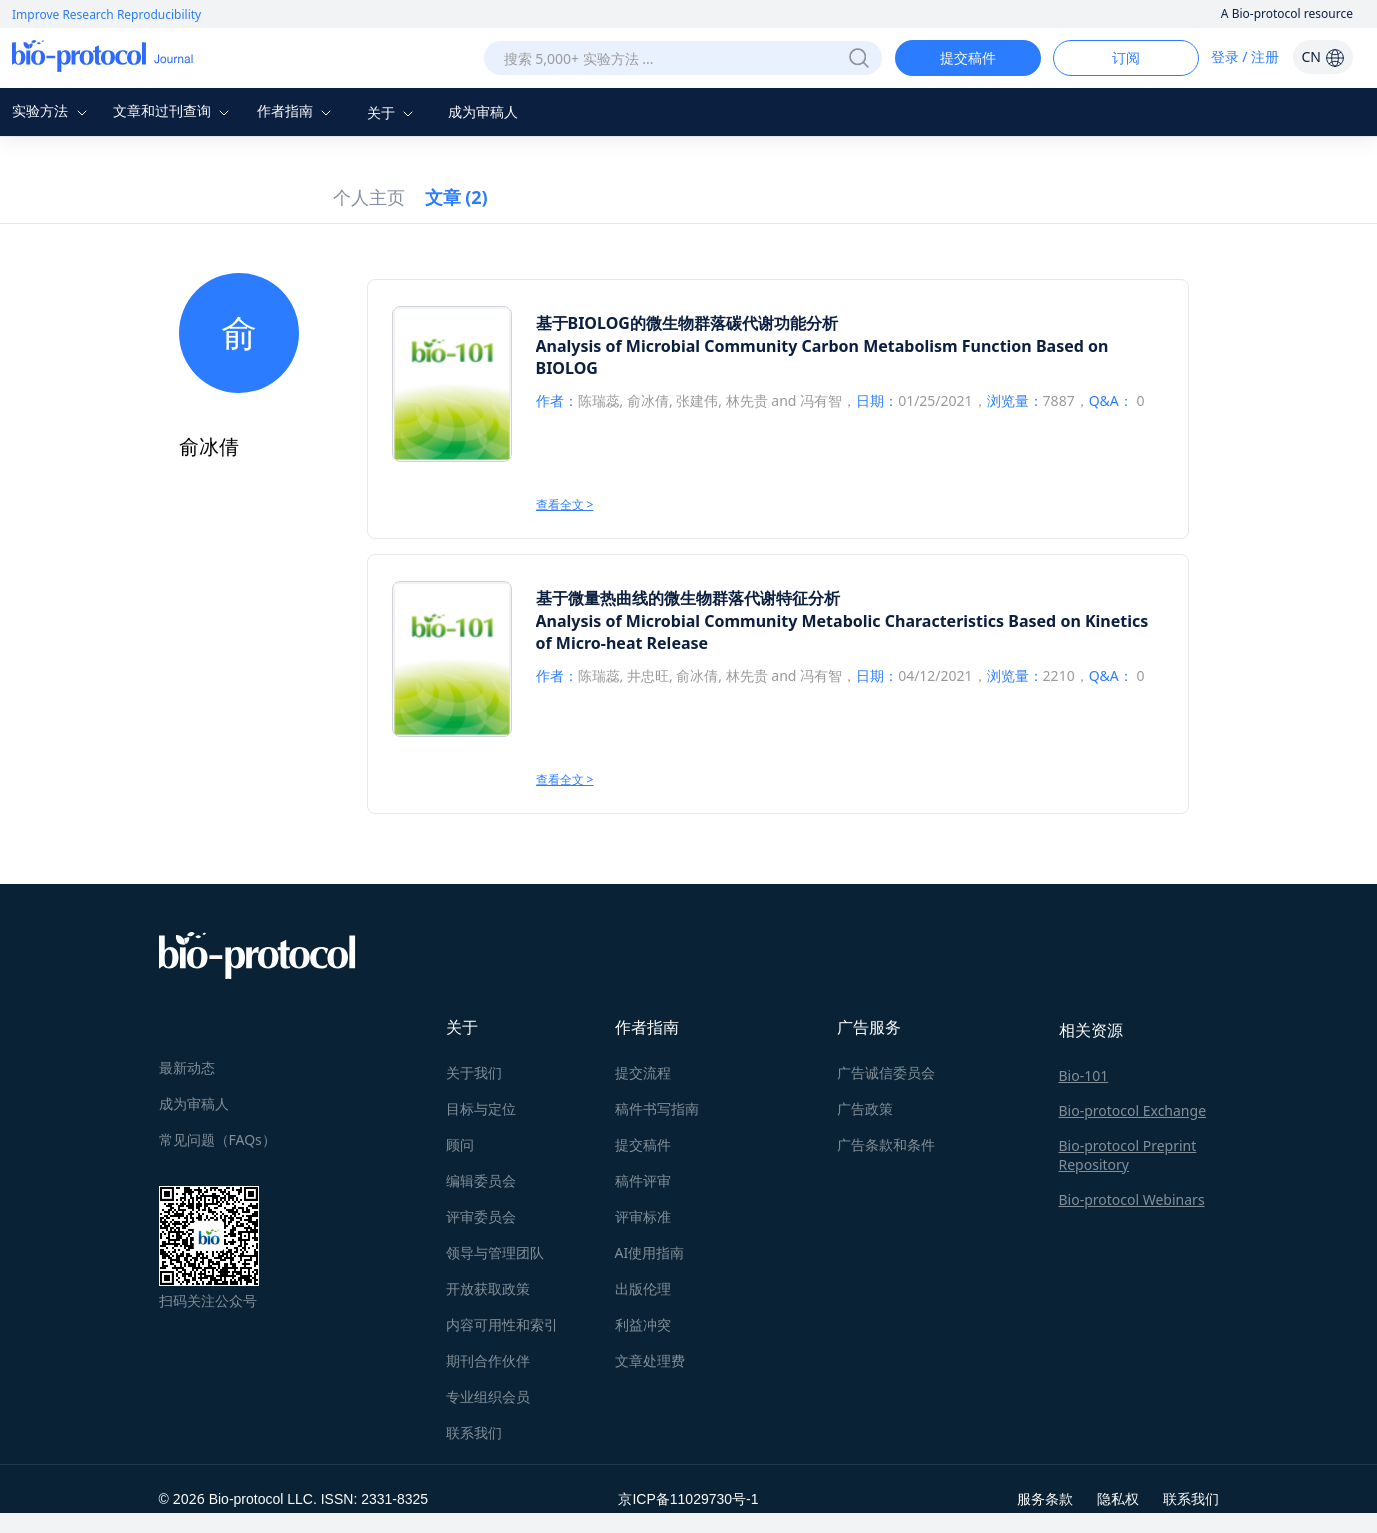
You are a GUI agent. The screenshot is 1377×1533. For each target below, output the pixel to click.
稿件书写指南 (657, 1108)
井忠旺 (648, 675)
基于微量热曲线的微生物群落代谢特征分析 (688, 598)
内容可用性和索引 (502, 1324)
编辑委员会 (481, 1180)
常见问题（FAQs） (217, 1139)
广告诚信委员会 (886, 1072)
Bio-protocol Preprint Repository (1128, 1155)
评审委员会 (481, 1216)
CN (1322, 56)
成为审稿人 (483, 111)
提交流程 (643, 1072)
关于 (393, 112)
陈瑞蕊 (599, 400)
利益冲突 (643, 1324)
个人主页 (369, 197)
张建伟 (697, 400)
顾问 (460, 1144)
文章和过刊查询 (174, 110)
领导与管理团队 (495, 1252)
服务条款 (1045, 1498)
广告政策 (865, 1108)
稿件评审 (643, 1180)
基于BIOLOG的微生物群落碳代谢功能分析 (687, 323)
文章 (456, 197)
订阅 (1126, 57)
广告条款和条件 (886, 1144)
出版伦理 (643, 1288)
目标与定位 (481, 1108)
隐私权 (1118, 1498)
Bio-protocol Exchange (1133, 1110)
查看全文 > (565, 504)
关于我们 (474, 1072)
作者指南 (297, 110)
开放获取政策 (488, 1288)
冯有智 (821, 400)
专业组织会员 (488, 1396)
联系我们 (474, 1432)
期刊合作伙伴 (488, 1360)
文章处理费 (650, 1360)
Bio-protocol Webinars (1132, 1199)
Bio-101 (1084, 1075)
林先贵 (747, 400)
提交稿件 (968, 57)
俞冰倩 (648, 400)
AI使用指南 (650, 1252)
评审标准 (643, 1216)
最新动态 (187, 1067)
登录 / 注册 (1245, 56)
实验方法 (52, 110)
